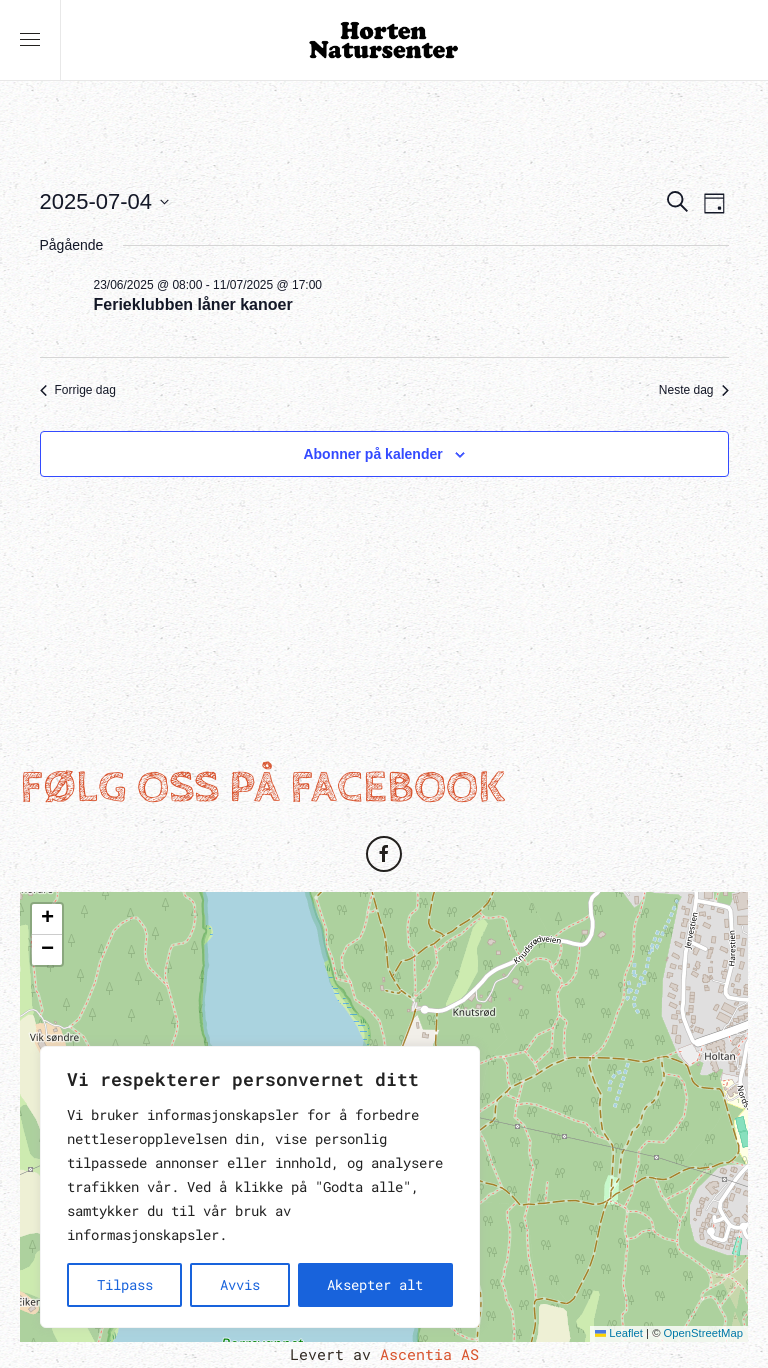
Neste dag (694, 390)
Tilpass (125, 1284)
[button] (30, 40)
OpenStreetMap (703, 1333)
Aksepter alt (375, 1284)
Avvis (240, 1284)
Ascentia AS (429, 1354)
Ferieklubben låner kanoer (193, 304)
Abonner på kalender (372, 454)
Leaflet (619, 1333)
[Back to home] (384, 40)
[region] (260, 1187)
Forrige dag (78, 390)
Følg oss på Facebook (262, 788)
